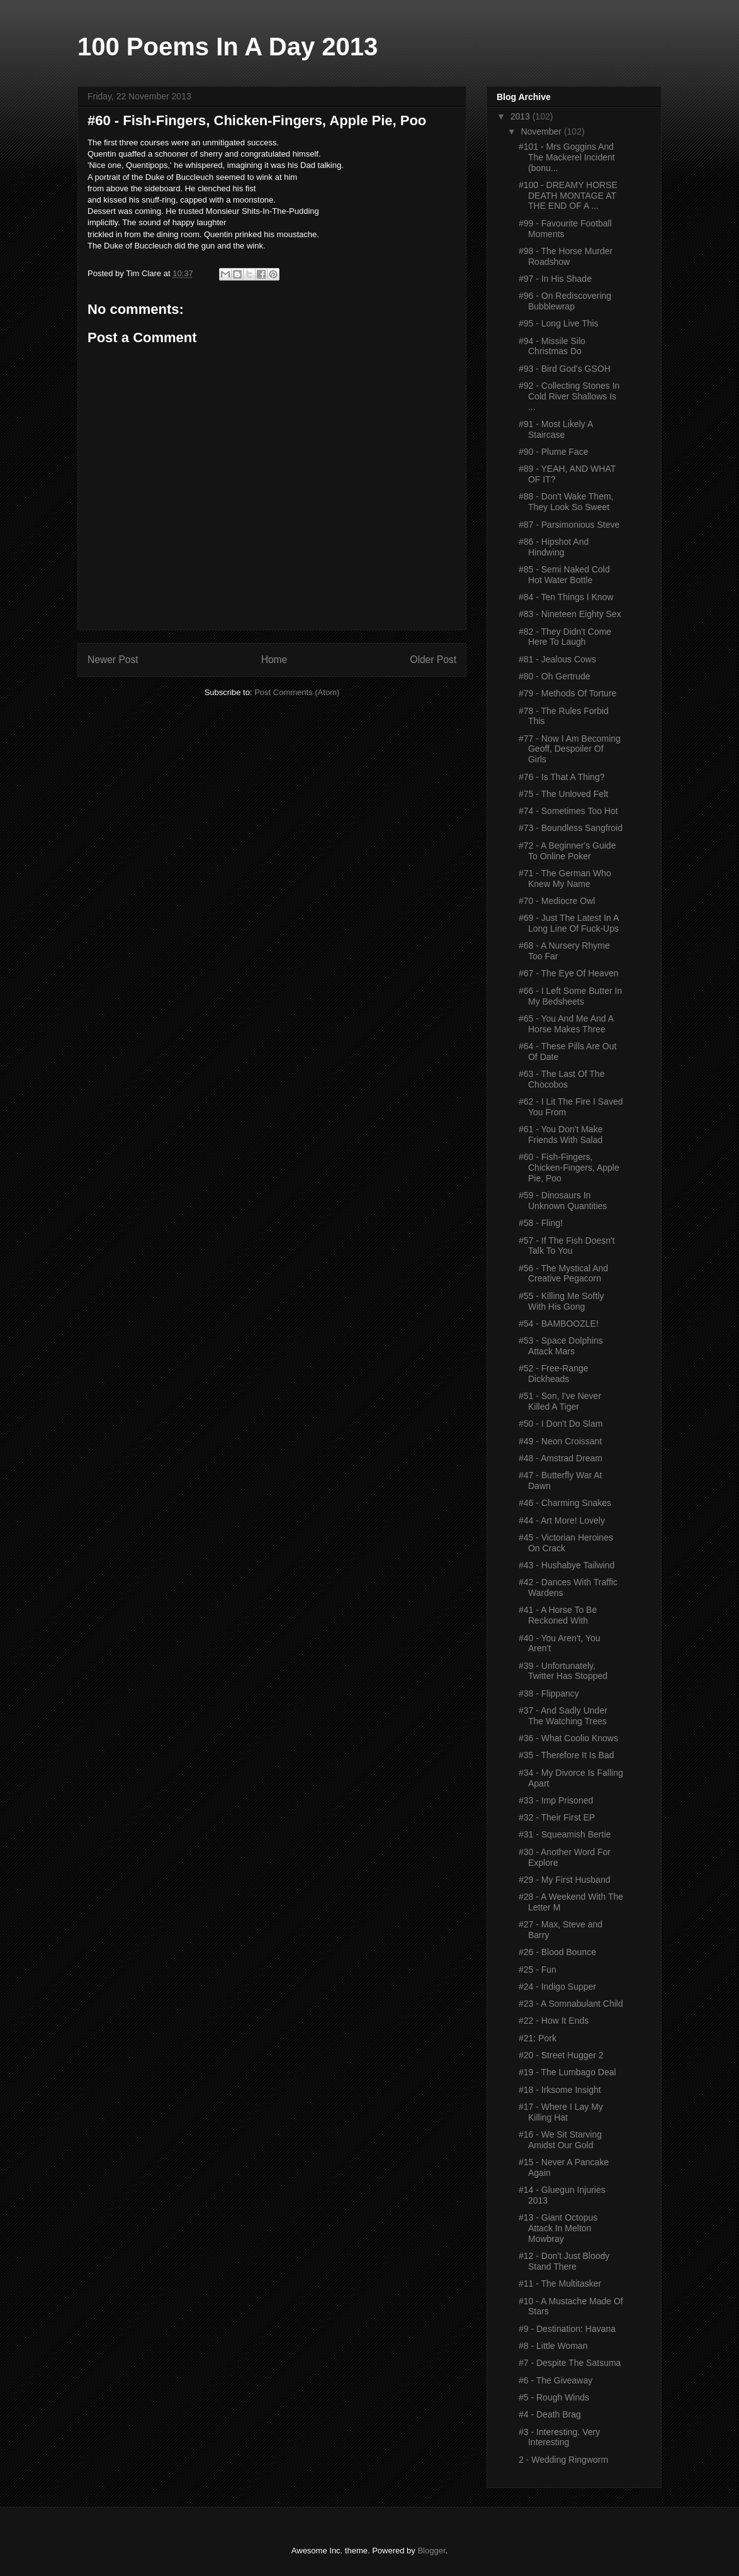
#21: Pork (537, 2038)
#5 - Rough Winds (554, 2397)
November (542, 131)
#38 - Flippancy (549, 1693)
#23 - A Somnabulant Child (571, 2004)
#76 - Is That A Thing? (561, 777)
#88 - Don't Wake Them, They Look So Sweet (566, 501)
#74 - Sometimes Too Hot (568, 811)
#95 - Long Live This (559, 323)
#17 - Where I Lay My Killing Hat (561, 2112)
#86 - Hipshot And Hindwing (554, 547)
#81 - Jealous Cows (557, 659)
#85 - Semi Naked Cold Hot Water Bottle (564, 574)
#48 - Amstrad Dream (560, 1458)
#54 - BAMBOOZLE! (559, 1324)
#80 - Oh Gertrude (554, 676)
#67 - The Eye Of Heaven (569, 973)
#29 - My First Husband (565, 1880)
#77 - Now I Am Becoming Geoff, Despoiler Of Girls (570, 749)
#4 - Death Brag (550, 2414)
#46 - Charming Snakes (565, 1503)
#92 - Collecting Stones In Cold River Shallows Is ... (569, 396)
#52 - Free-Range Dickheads (554, 1373)
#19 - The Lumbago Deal (567, 2072)
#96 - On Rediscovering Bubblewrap (565, 301)
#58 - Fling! (541, 1223)
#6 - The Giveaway (555, 2380)
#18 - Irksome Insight (560, 2090)
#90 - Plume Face (554, 452)
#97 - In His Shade (555, 279)
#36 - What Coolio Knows (568, 1738)
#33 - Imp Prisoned (556, 1800)
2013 (522, 116)
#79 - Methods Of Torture (567, 693)
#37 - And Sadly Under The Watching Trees (563, 1715)
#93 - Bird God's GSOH (565, 369)
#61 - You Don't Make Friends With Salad (560, 1134)
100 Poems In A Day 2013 (227, 46)
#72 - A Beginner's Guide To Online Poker (567, 850)
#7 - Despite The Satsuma (570, 2363)
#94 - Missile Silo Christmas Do (552, 346)
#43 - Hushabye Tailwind (566, 1565)
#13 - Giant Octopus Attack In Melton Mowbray (558, 2228)
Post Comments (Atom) (296, 692)
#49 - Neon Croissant (560, 1441)
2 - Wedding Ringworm (563, 2460)
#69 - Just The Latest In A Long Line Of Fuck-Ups (569, 923)
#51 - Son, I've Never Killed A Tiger (560, 1401)
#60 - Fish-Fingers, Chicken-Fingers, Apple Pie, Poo (569, 1167)
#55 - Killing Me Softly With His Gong (561, 1301)
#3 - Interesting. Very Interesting (559, 2437)
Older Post (433, 659)
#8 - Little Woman (553, 2346)
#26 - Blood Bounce (557, 1952)
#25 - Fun (537, 1970)
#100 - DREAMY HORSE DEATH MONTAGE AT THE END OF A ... (568, 195)
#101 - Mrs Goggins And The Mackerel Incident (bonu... (567, 157)
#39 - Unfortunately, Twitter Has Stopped (563, 1671)
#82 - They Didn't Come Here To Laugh (565, 637)
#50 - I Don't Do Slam (560, 1424)
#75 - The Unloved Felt (563, 794)
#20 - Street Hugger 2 (561, 2055)
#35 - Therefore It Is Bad (566, 1755)
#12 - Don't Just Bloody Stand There (564, 2261)
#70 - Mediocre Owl (557, 901)
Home (274, 659)
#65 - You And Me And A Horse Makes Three (566, 1023)
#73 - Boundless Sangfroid (571, 828)
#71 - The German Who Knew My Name (565, 878)
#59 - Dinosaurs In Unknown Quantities (563, 1200)
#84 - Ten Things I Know (566, 597)
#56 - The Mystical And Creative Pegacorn (563, 1273)
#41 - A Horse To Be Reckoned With (558, 1615)
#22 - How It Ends (554, 2021)
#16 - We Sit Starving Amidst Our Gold (560, 2139)
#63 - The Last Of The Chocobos (561, 1079)
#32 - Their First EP (557, 1817)
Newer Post (112, 659)
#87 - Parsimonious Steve (569, 525)
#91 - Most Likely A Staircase (556, 429)
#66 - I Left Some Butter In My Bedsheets (570, 996)
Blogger (431, 2550)
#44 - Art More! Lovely (562, 1520)
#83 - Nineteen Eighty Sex (570, 614)
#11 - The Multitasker (560, 2283)
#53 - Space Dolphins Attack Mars (561, 1345)
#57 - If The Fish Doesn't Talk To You (567, 1245)
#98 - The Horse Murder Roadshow (565, 256)
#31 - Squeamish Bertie (565, 1834)
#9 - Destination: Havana (567, 2329)
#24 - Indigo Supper (557, 1987)
